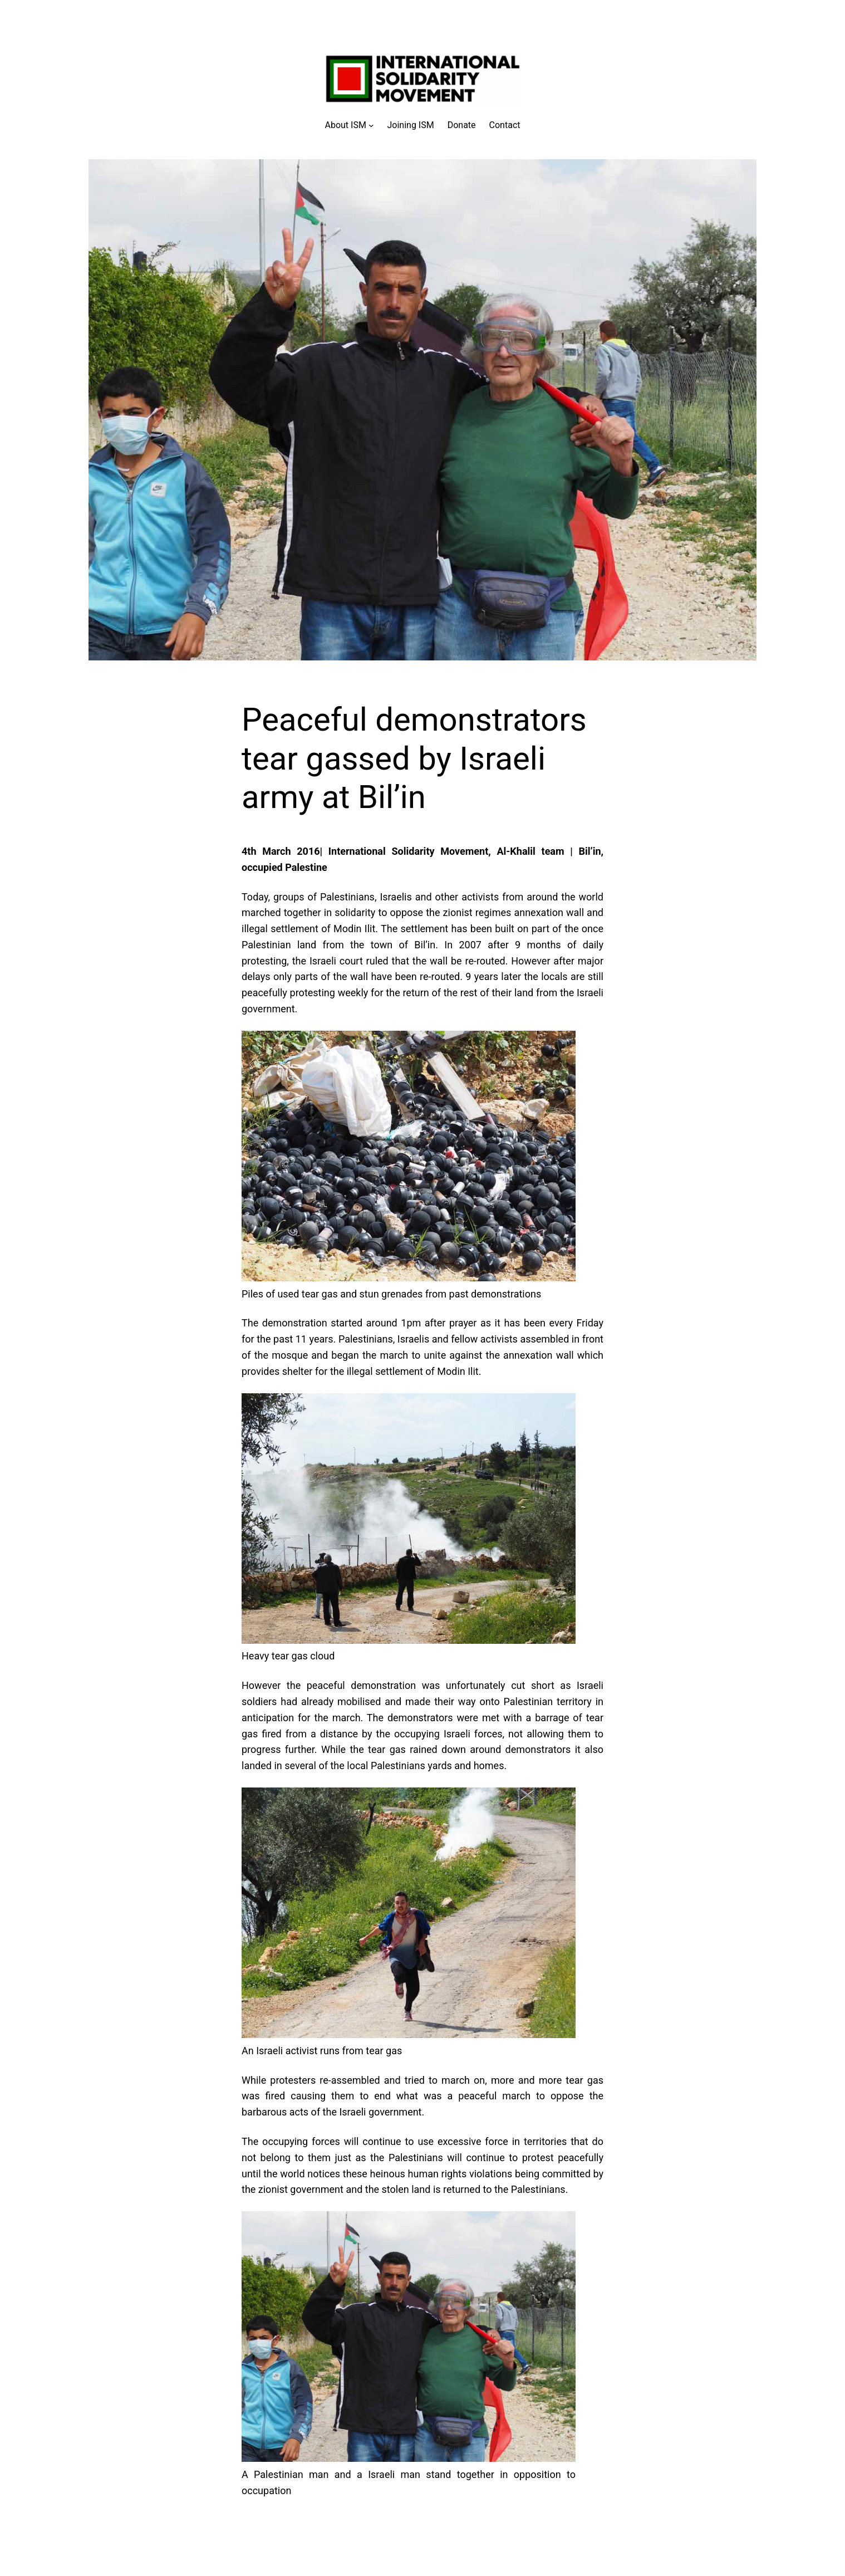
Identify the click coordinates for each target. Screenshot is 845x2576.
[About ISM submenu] (349, 125)
